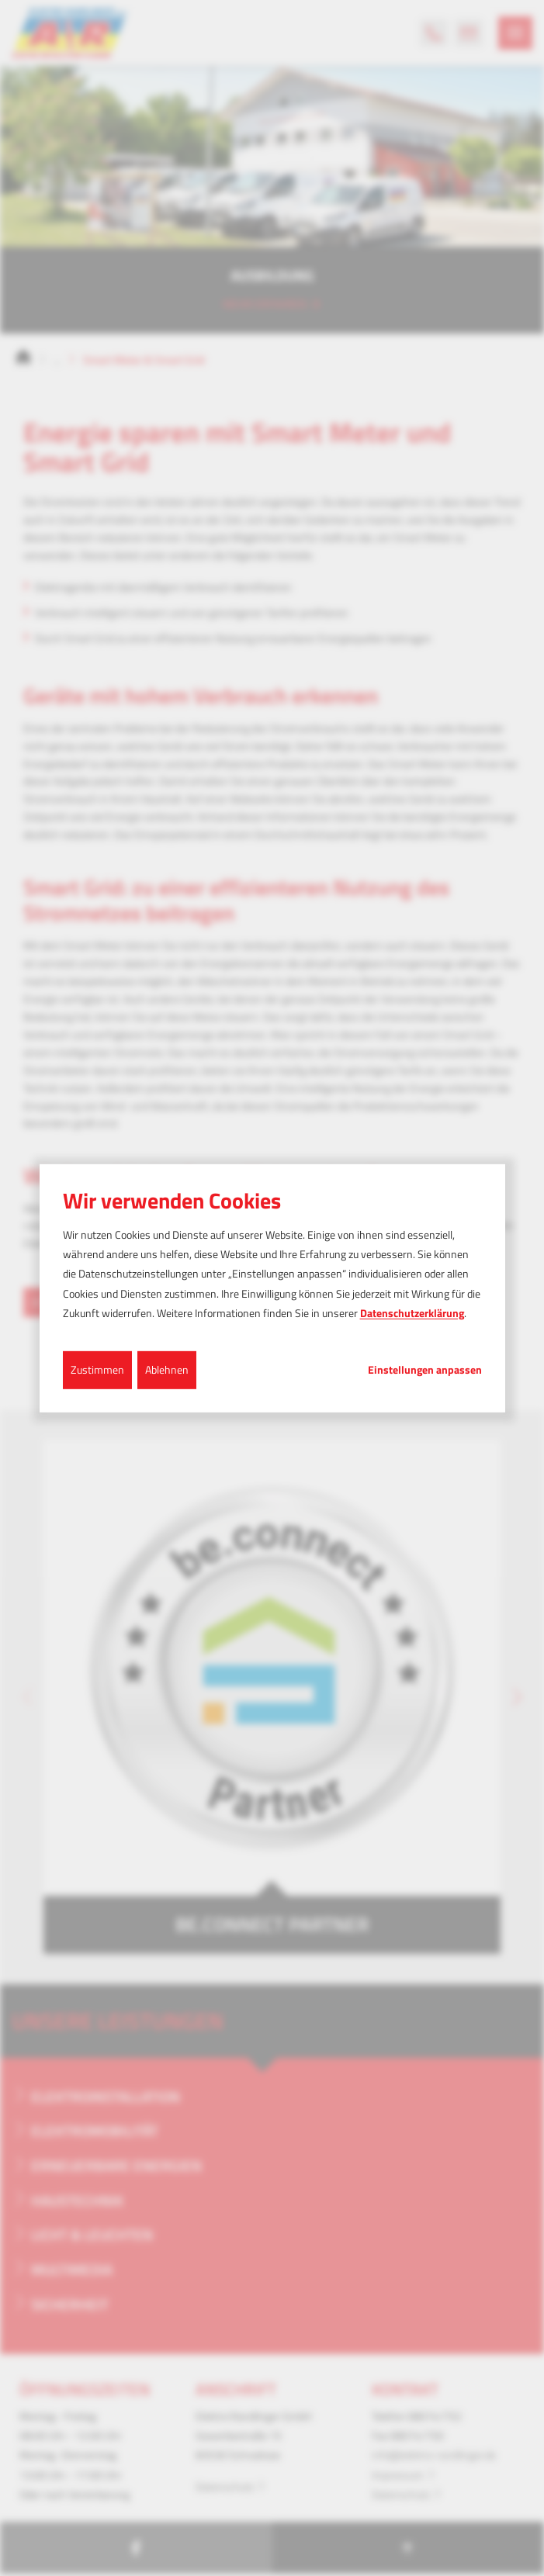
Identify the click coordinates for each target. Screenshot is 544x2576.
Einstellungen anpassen (425, 1369)
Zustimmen (97, 1369)
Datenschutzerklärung (412, 1313)
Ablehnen (167, 1369)
